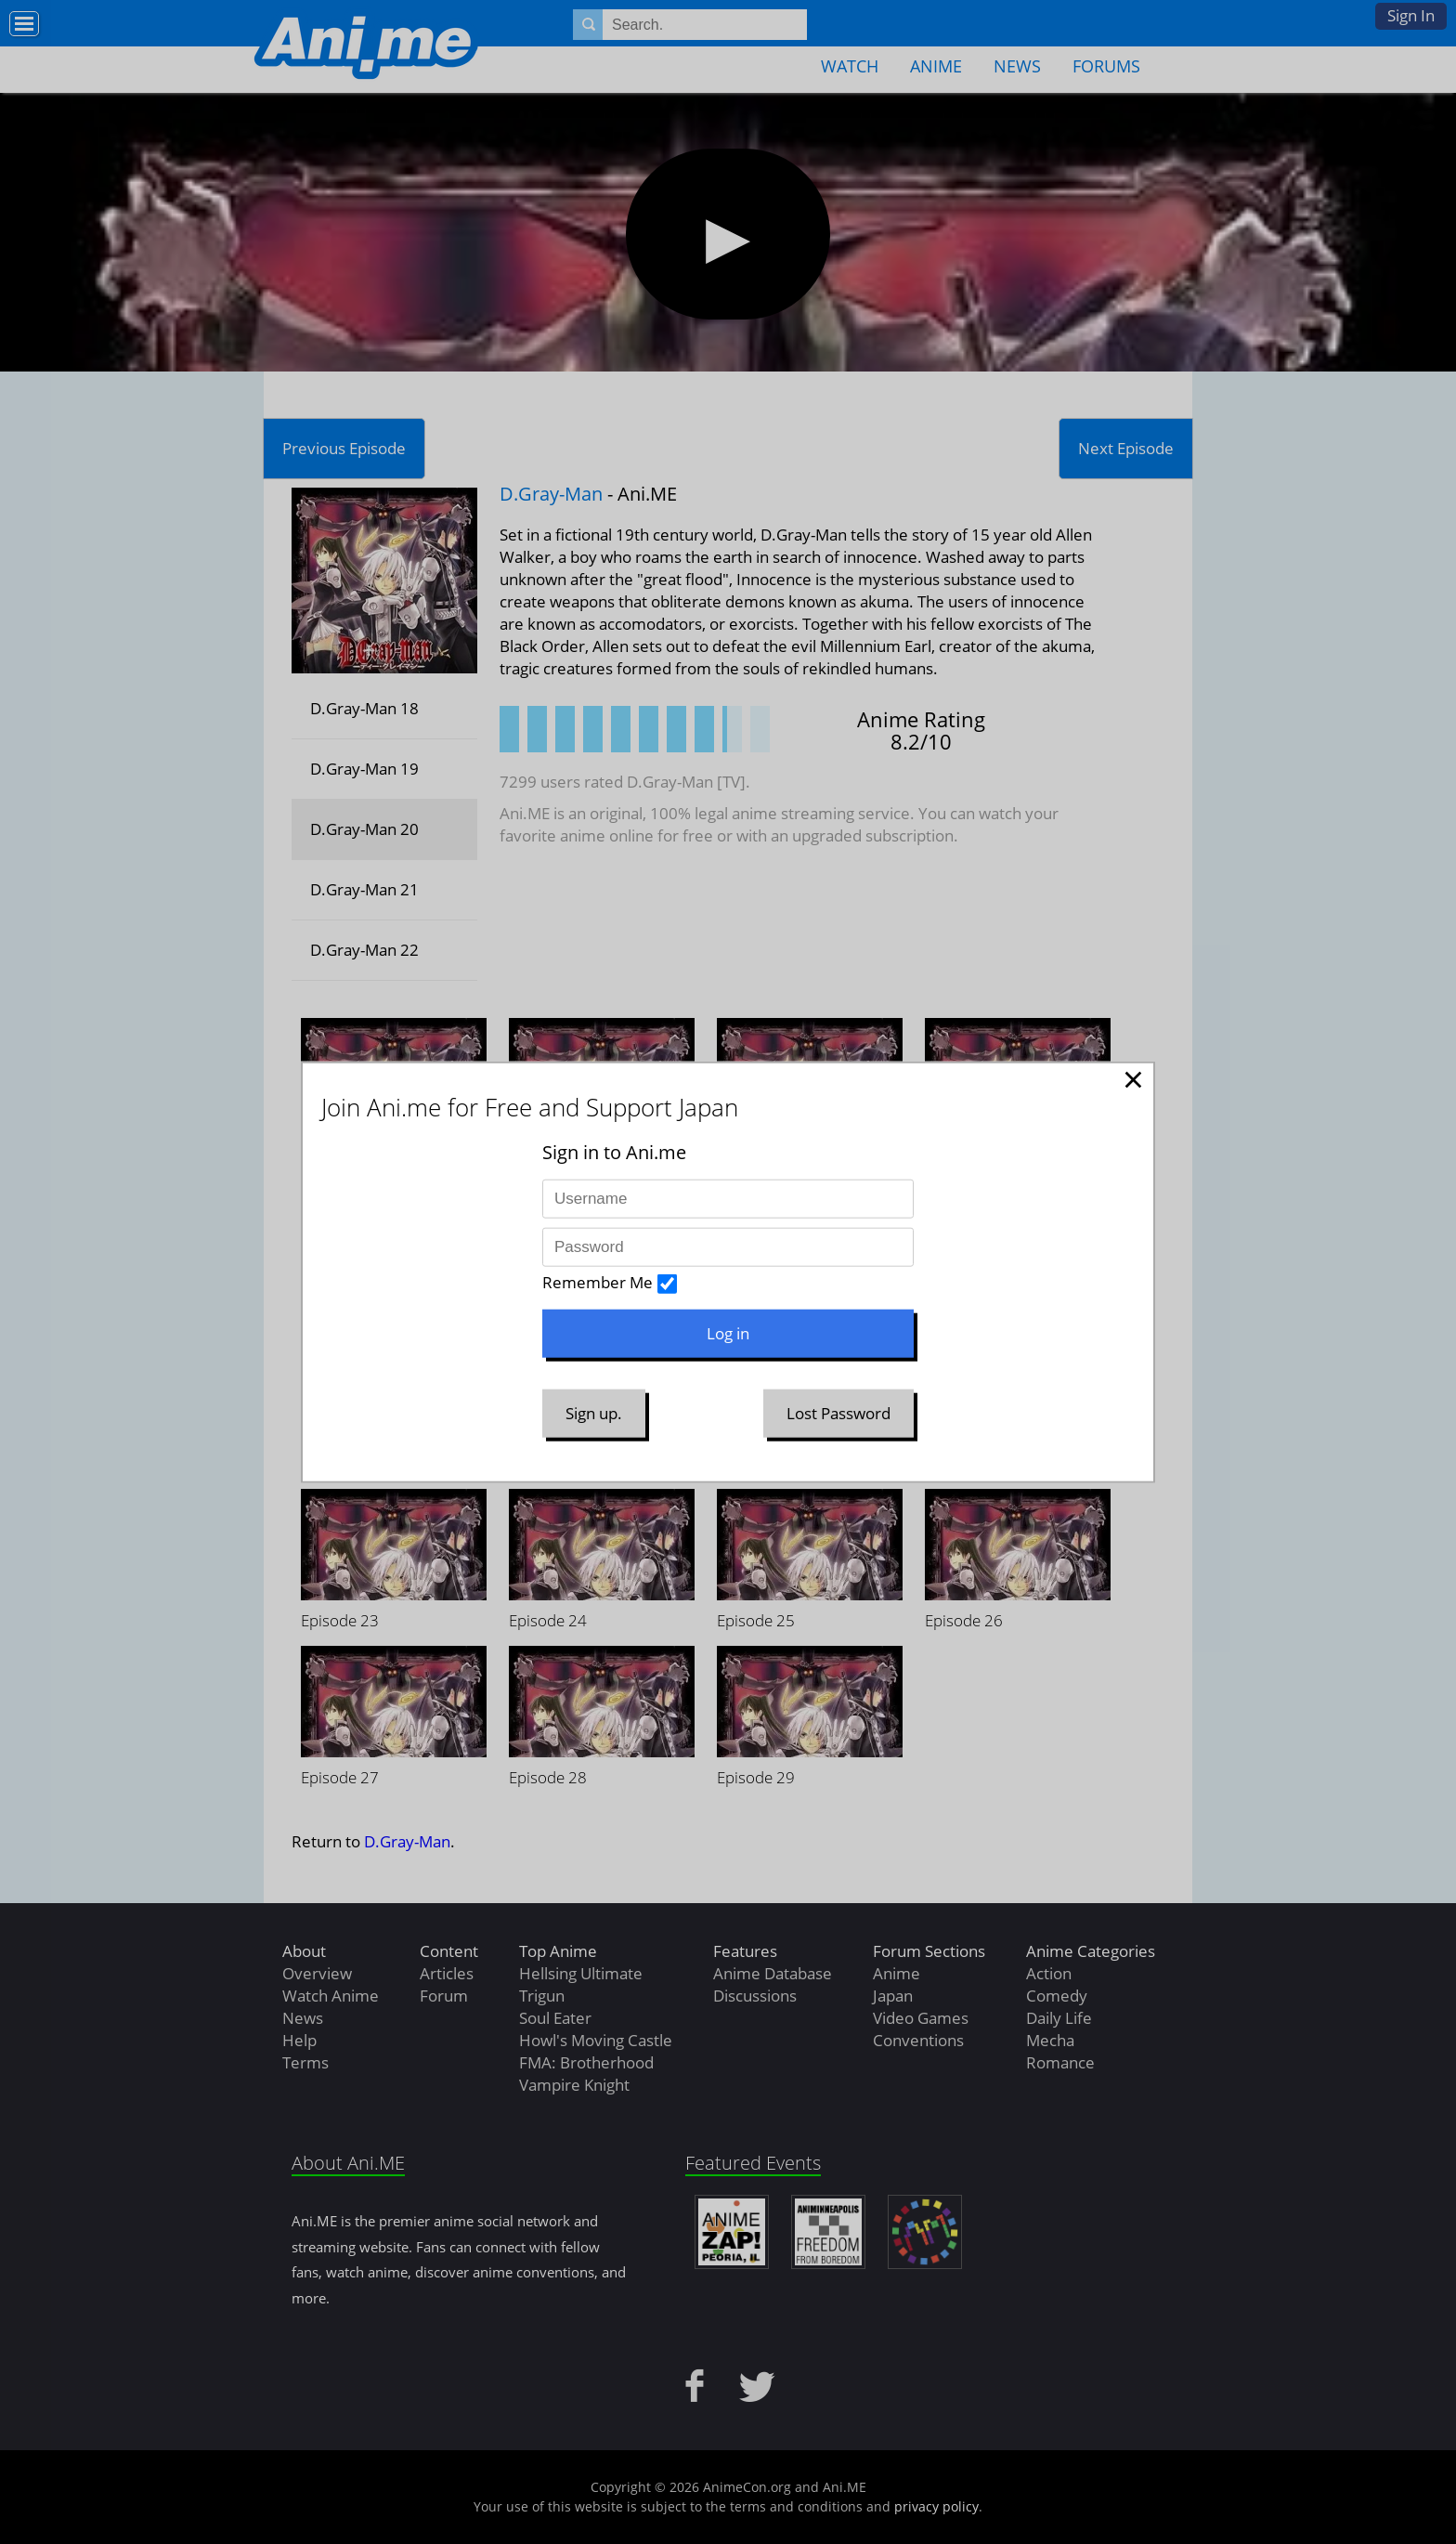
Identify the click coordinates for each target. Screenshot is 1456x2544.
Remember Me (597, 1282)
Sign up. (594, 1413)
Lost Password (838, 1413)
